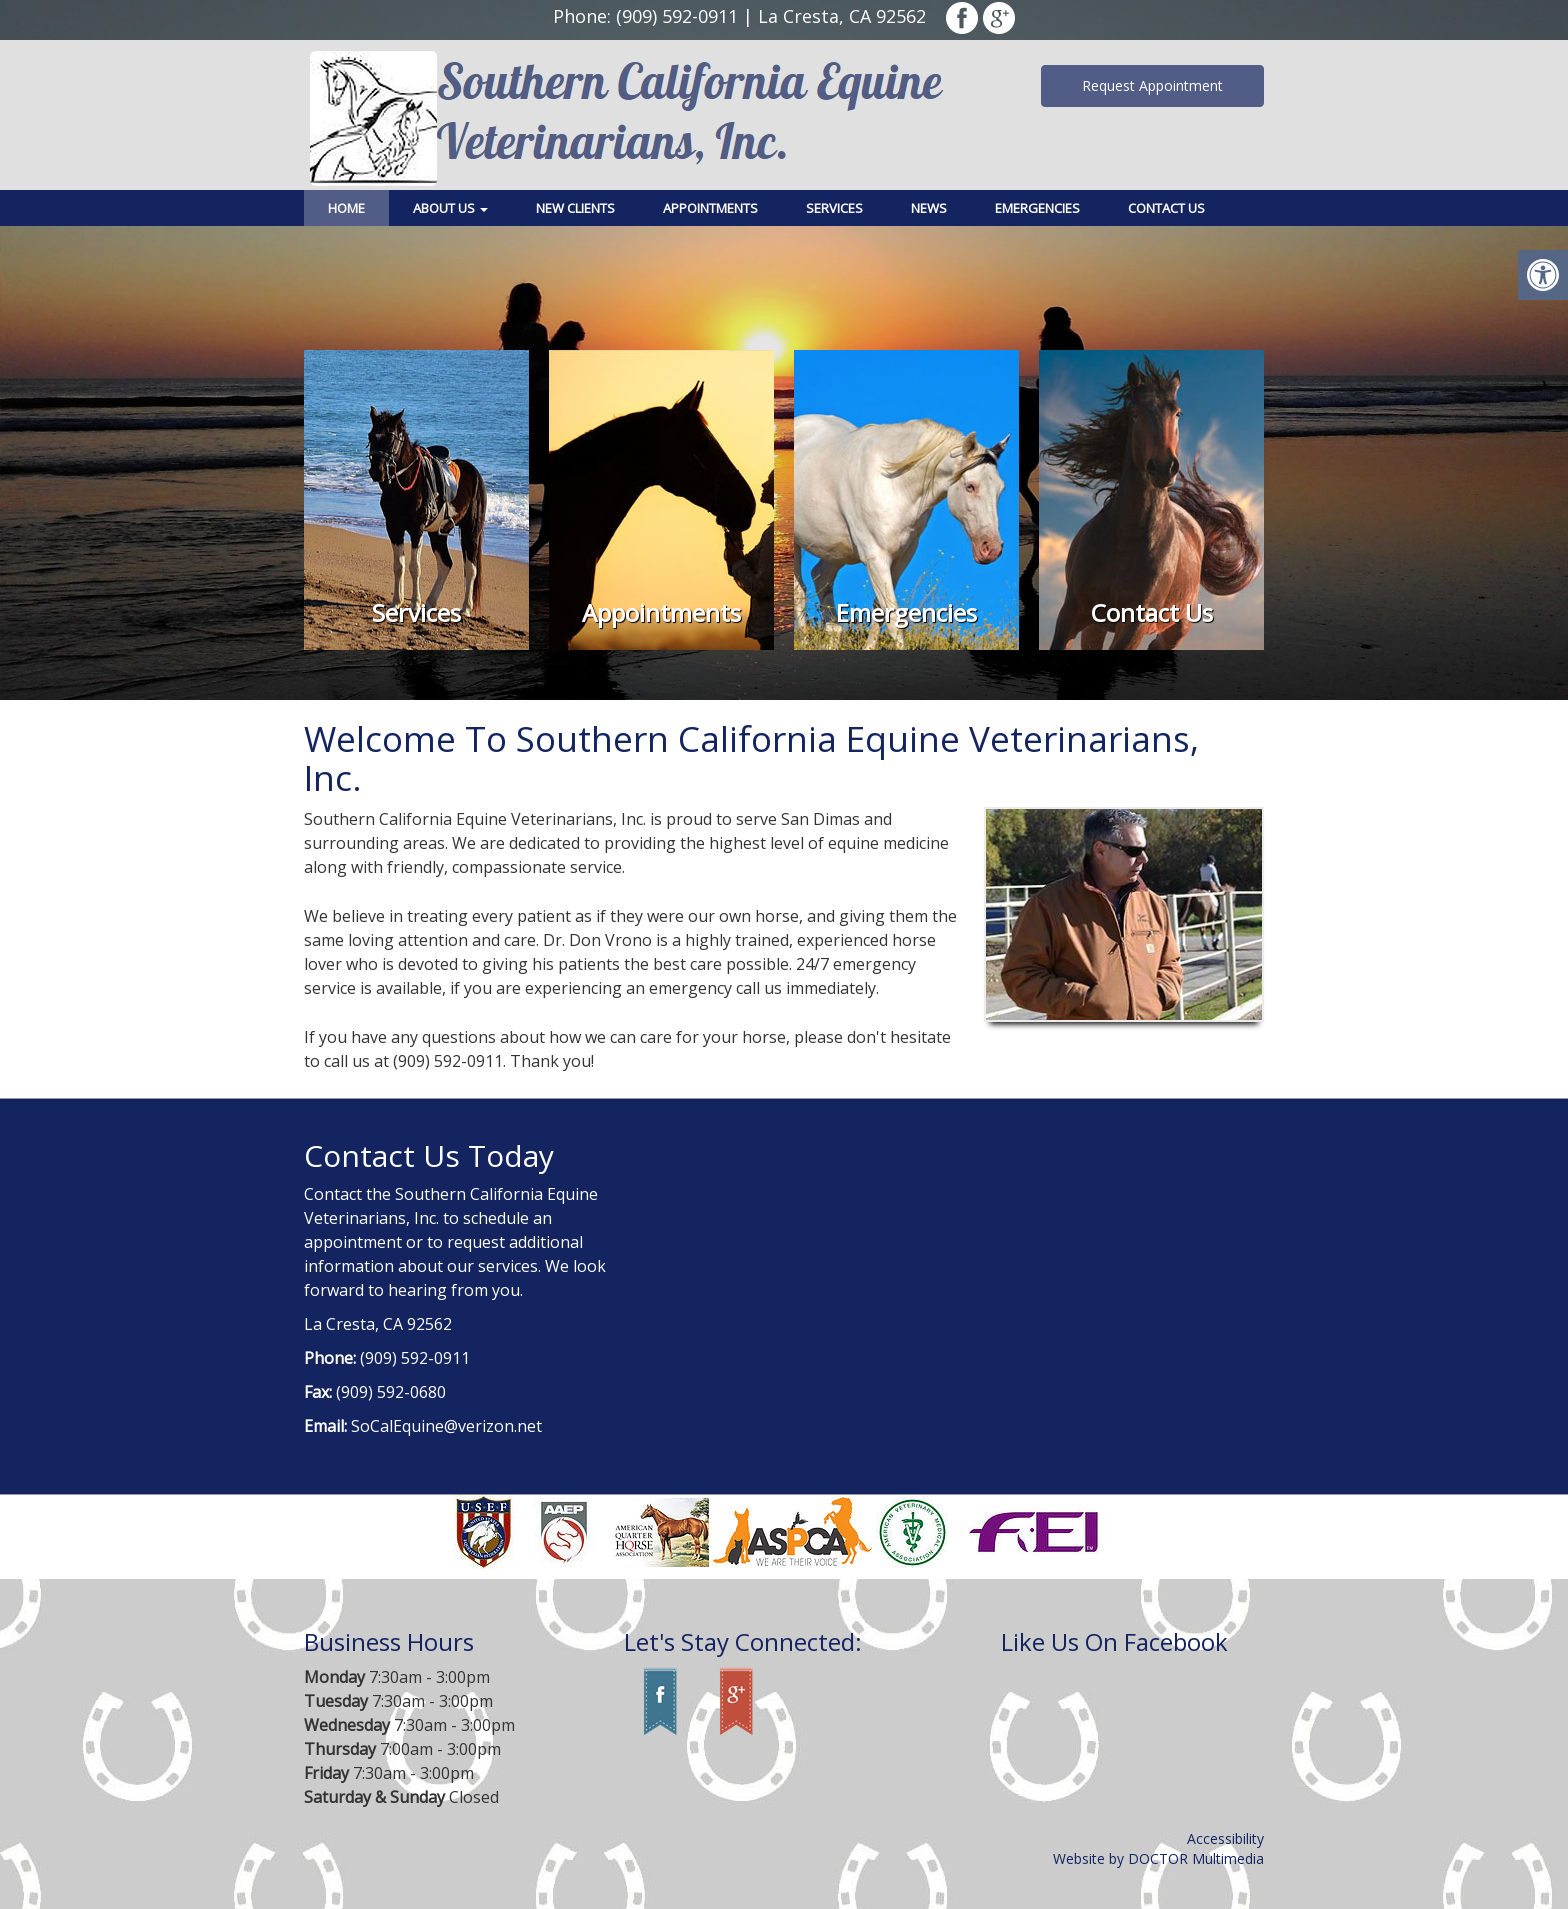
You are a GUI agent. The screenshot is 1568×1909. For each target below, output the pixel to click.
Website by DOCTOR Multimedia (1158, 1858)
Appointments (710, 208)
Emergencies (1037, 208)
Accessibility (1225, 1838)
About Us (450, 208)
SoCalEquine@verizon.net (446, 1426)
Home (346, 208)
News (929, 208)
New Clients (575, 208)
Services (834, 208)
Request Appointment (1152, 85)
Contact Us (1166, 208)
